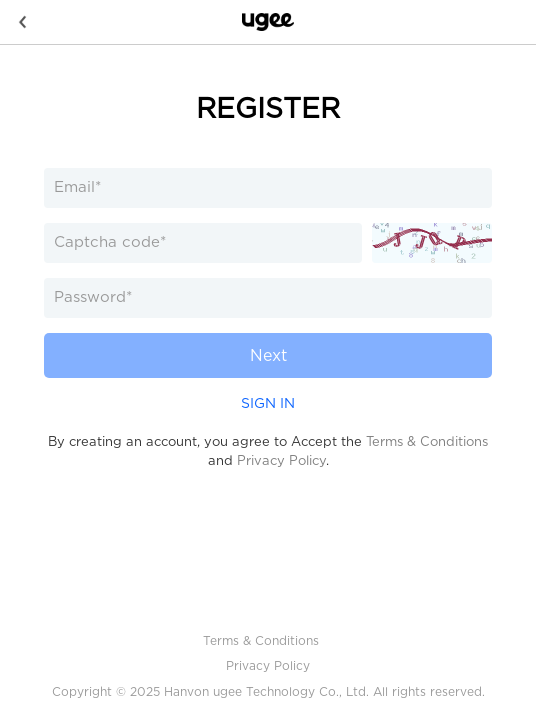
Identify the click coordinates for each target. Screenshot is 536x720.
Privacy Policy (281, 460)
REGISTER (268, 108)
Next (268, 355)
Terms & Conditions (427, 441)
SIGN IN (268, 403)
